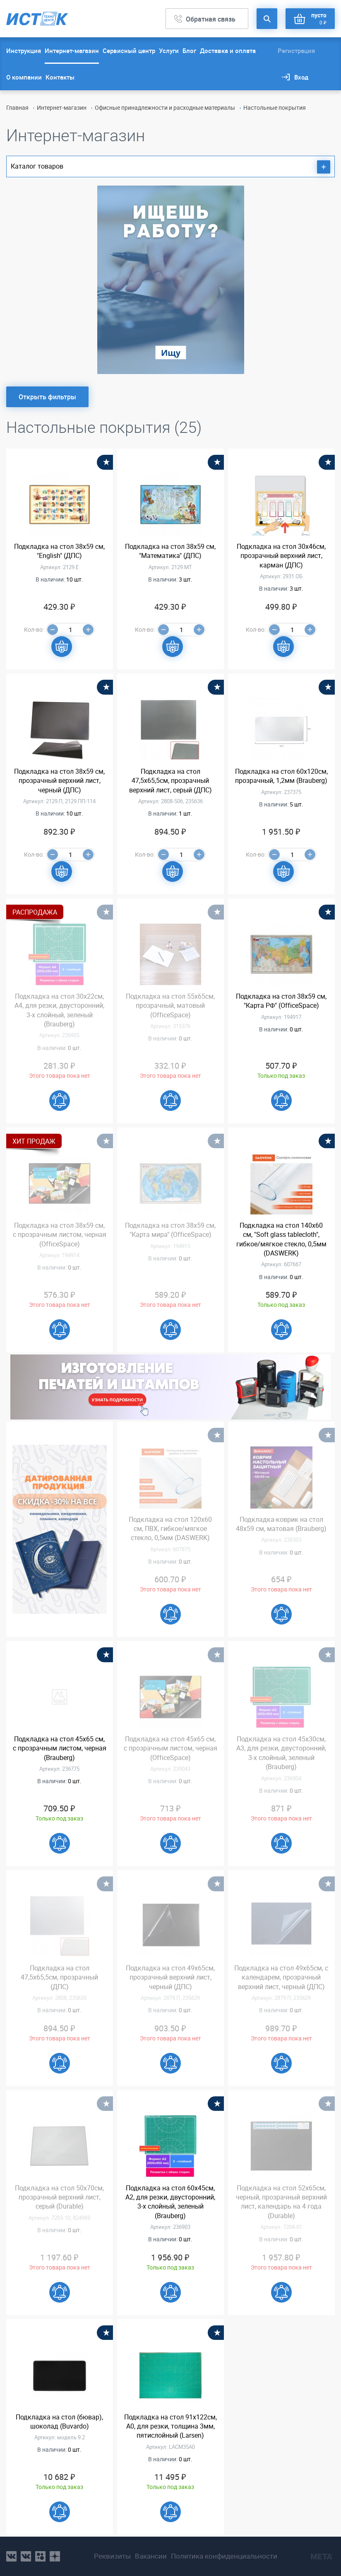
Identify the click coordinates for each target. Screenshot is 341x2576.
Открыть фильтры (47, 396)
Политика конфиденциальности (224, 2556)
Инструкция (23, 50)
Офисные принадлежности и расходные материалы (165, 107)
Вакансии (151, 2556)
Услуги (169, 50)
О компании (24, 77)
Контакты (60, 77)
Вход (301, 77)
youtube (55, 2556)
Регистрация (296, 50)
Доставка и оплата (228, 50)
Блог (189, 50)
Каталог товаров (170, 167)
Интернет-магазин (72, 50)
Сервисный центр (129, 50)
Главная (17, 107)
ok (40, 2556)
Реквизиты (112, 2556)
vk (11, 2556)
